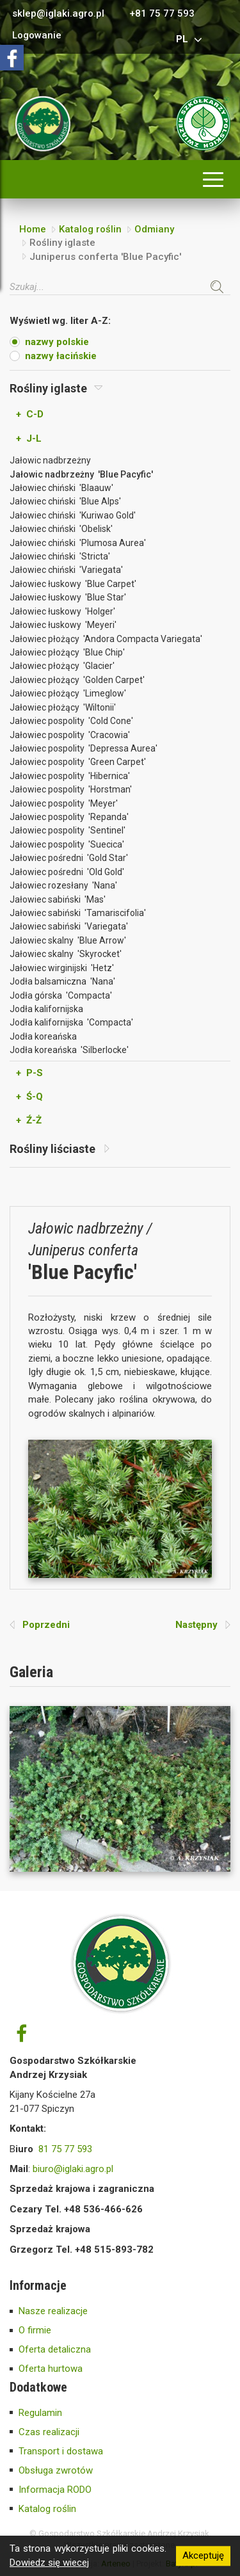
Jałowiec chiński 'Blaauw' (61, 488)
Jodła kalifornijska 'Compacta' (71, 1022)
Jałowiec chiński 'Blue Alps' (65, 501)
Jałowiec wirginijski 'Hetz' (62, 968)
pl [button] (190, 39)
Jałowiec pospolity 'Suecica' (67, 844)
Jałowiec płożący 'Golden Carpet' (77, 680)
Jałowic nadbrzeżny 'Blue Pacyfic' (81, 474)
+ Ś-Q (29, 1096)
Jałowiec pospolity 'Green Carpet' (78, 762)
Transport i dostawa (61, 2451)
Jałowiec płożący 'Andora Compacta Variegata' (106, 639)
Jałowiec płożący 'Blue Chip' (67, 652)
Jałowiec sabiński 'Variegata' (69, 926)
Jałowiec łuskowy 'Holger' (62, 611)
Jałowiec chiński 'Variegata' (66, 570)
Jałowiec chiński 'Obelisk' (61, 529)
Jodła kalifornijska (46, 1009)
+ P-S (29, 1073)
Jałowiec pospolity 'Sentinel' (67, 830)
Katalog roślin (90, 229)
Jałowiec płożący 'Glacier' (62, 666)
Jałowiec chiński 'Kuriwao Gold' (73, 515)
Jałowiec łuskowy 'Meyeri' (63, 625)
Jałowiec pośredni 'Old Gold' (67, 872)
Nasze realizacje (53, 2311)
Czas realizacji (49, 2432)
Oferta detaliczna (55, 2349)
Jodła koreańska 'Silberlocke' (69, 1050)
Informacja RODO (55, 2489)
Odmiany (154, 229)
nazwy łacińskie (61, 356)
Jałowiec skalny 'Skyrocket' (66, 954)
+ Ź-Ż (29, 1120)
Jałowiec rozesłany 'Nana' (63, 885)
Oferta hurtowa (51, 2368)
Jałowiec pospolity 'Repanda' (69, 817)
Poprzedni (40, 1624)
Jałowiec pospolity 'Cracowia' (70, 735)
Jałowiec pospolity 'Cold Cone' (71, 721)
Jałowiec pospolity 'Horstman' (71, 789)
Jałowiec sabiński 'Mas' (58, 899)
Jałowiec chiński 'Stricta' (60, 556)
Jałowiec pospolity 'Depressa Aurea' (83, 748)
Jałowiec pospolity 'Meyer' (64, 803)
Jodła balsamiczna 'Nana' (62, 981)
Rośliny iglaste (56, 388)
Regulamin (40, 2413)
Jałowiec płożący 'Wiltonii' (63, 707)
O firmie (35, 2330)
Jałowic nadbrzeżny (50, 460)
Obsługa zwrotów (56, 2470)
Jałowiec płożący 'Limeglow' (68, 693)
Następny (202, 1624)
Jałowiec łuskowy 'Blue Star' (68, 597)
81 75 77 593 (65, 2149)
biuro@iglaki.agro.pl (73, 2169)
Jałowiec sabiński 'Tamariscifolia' (78, 913)
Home (32, 229)
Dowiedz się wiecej (49, 2562)
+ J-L (29, 438)
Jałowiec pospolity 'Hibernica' (70, 776)
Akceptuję (203, 2555)
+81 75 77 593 (162, 13)
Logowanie (36, 35)
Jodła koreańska (43, 1036)
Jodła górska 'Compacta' (61, 995)
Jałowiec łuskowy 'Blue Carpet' (73, 584)
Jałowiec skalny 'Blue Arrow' (68, 940)
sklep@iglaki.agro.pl (58, 13)
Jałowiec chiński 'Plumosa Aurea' (78, 543)
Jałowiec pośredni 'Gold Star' (69, 858)
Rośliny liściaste (59, 1148)
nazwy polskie (57, 342)
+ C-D (30, 414)
